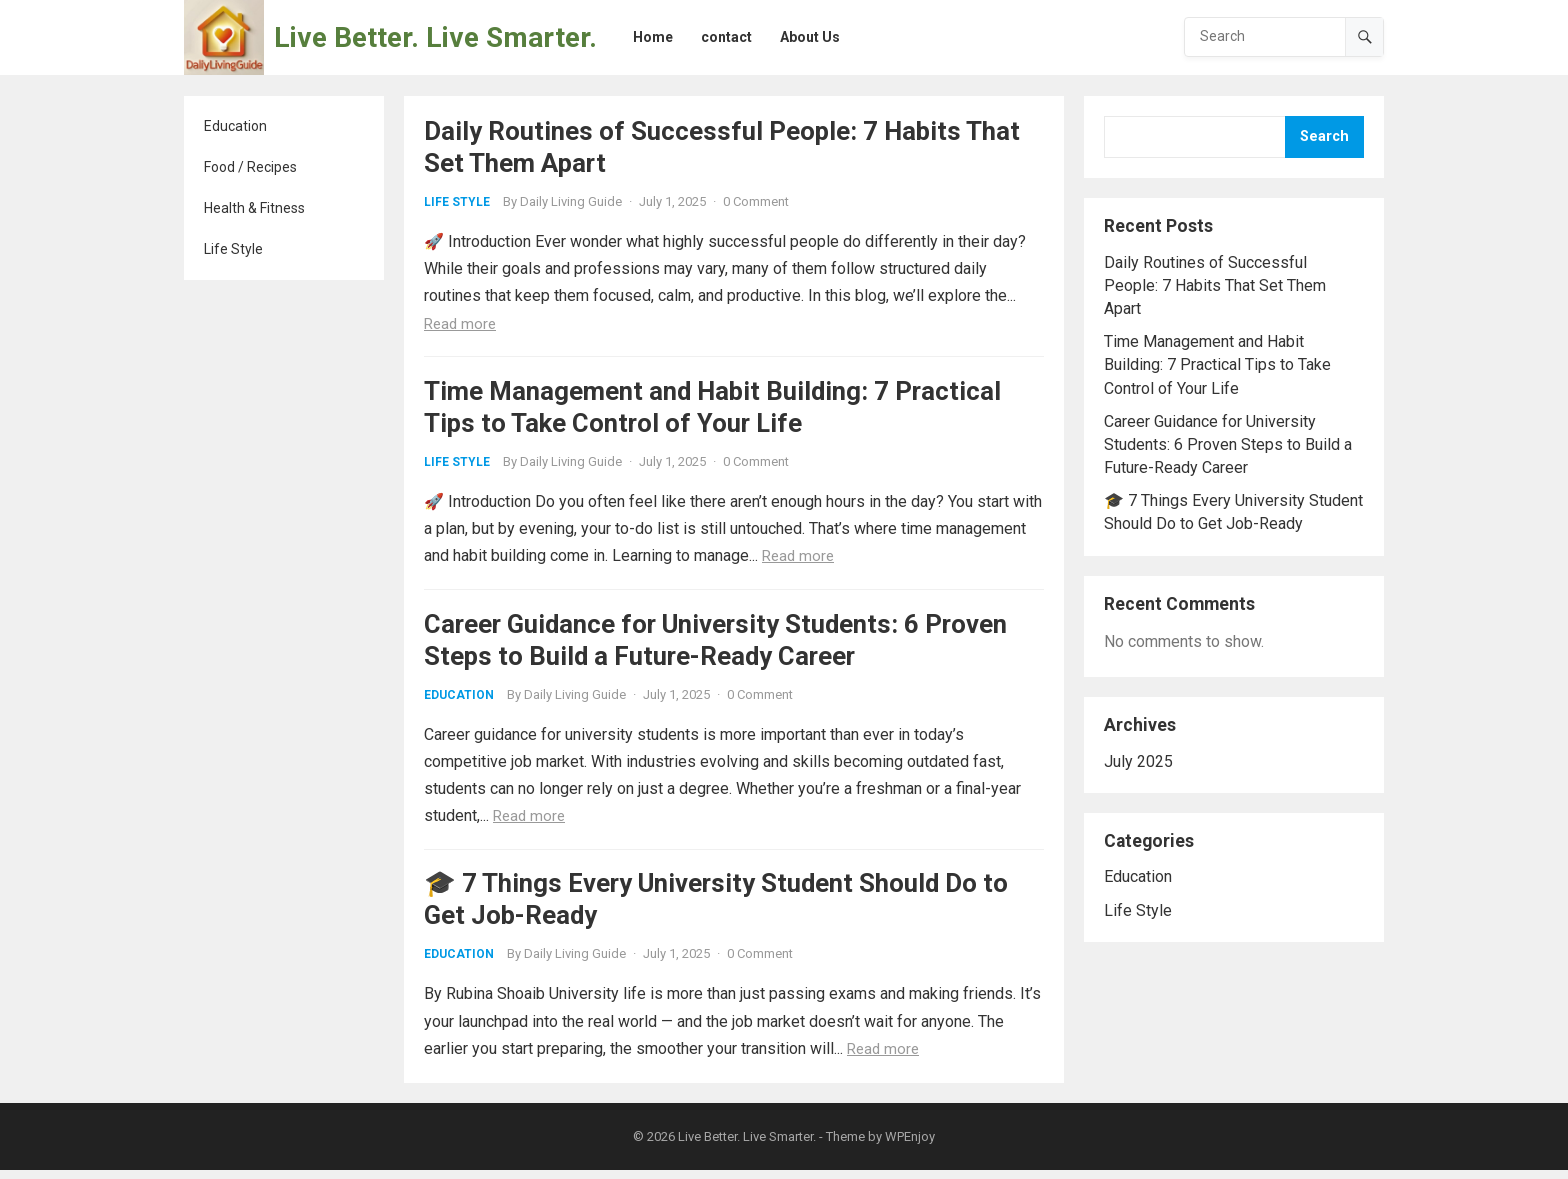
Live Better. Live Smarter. (435, 37)
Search (1324, 136)
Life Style (233, 249)
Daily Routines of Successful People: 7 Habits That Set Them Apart (1215, 285)
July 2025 (1138, 761)
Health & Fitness (254, 208)
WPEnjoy (910, 1145)
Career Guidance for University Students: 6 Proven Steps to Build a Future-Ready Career (1228, 444)
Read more (460, 324)
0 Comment (756, 201)
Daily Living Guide (571, 201)
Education (235, 126)
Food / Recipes (250, 167)
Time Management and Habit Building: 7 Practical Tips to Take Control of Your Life (1217, 364)
